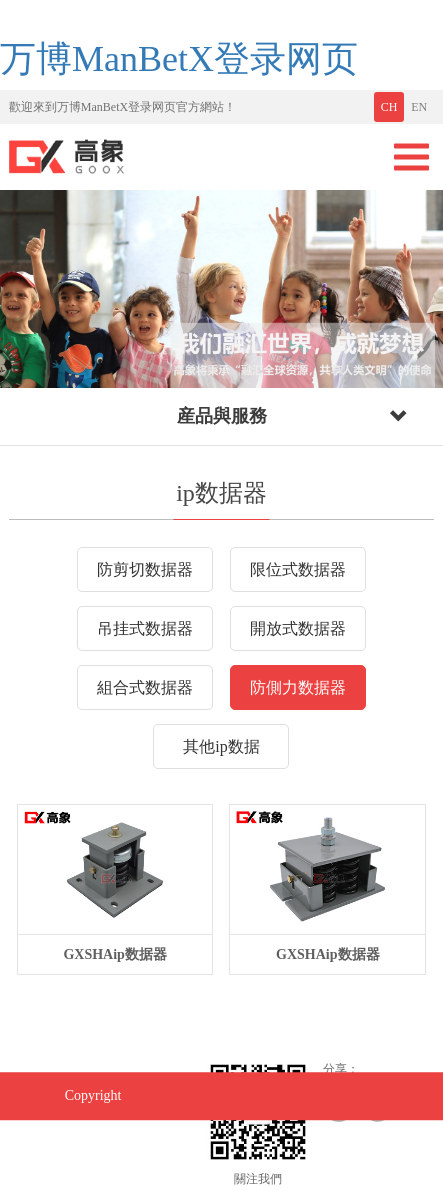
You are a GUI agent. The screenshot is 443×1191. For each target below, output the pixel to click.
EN (419, 107)
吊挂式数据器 (145, 628)
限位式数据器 (298, 569)
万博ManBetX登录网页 (179, 59)
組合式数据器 (145, 687)
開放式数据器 (298, 628)
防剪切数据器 (145, 569)
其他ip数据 (221, 746)
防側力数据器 (298, 687)
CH (389, 107)
